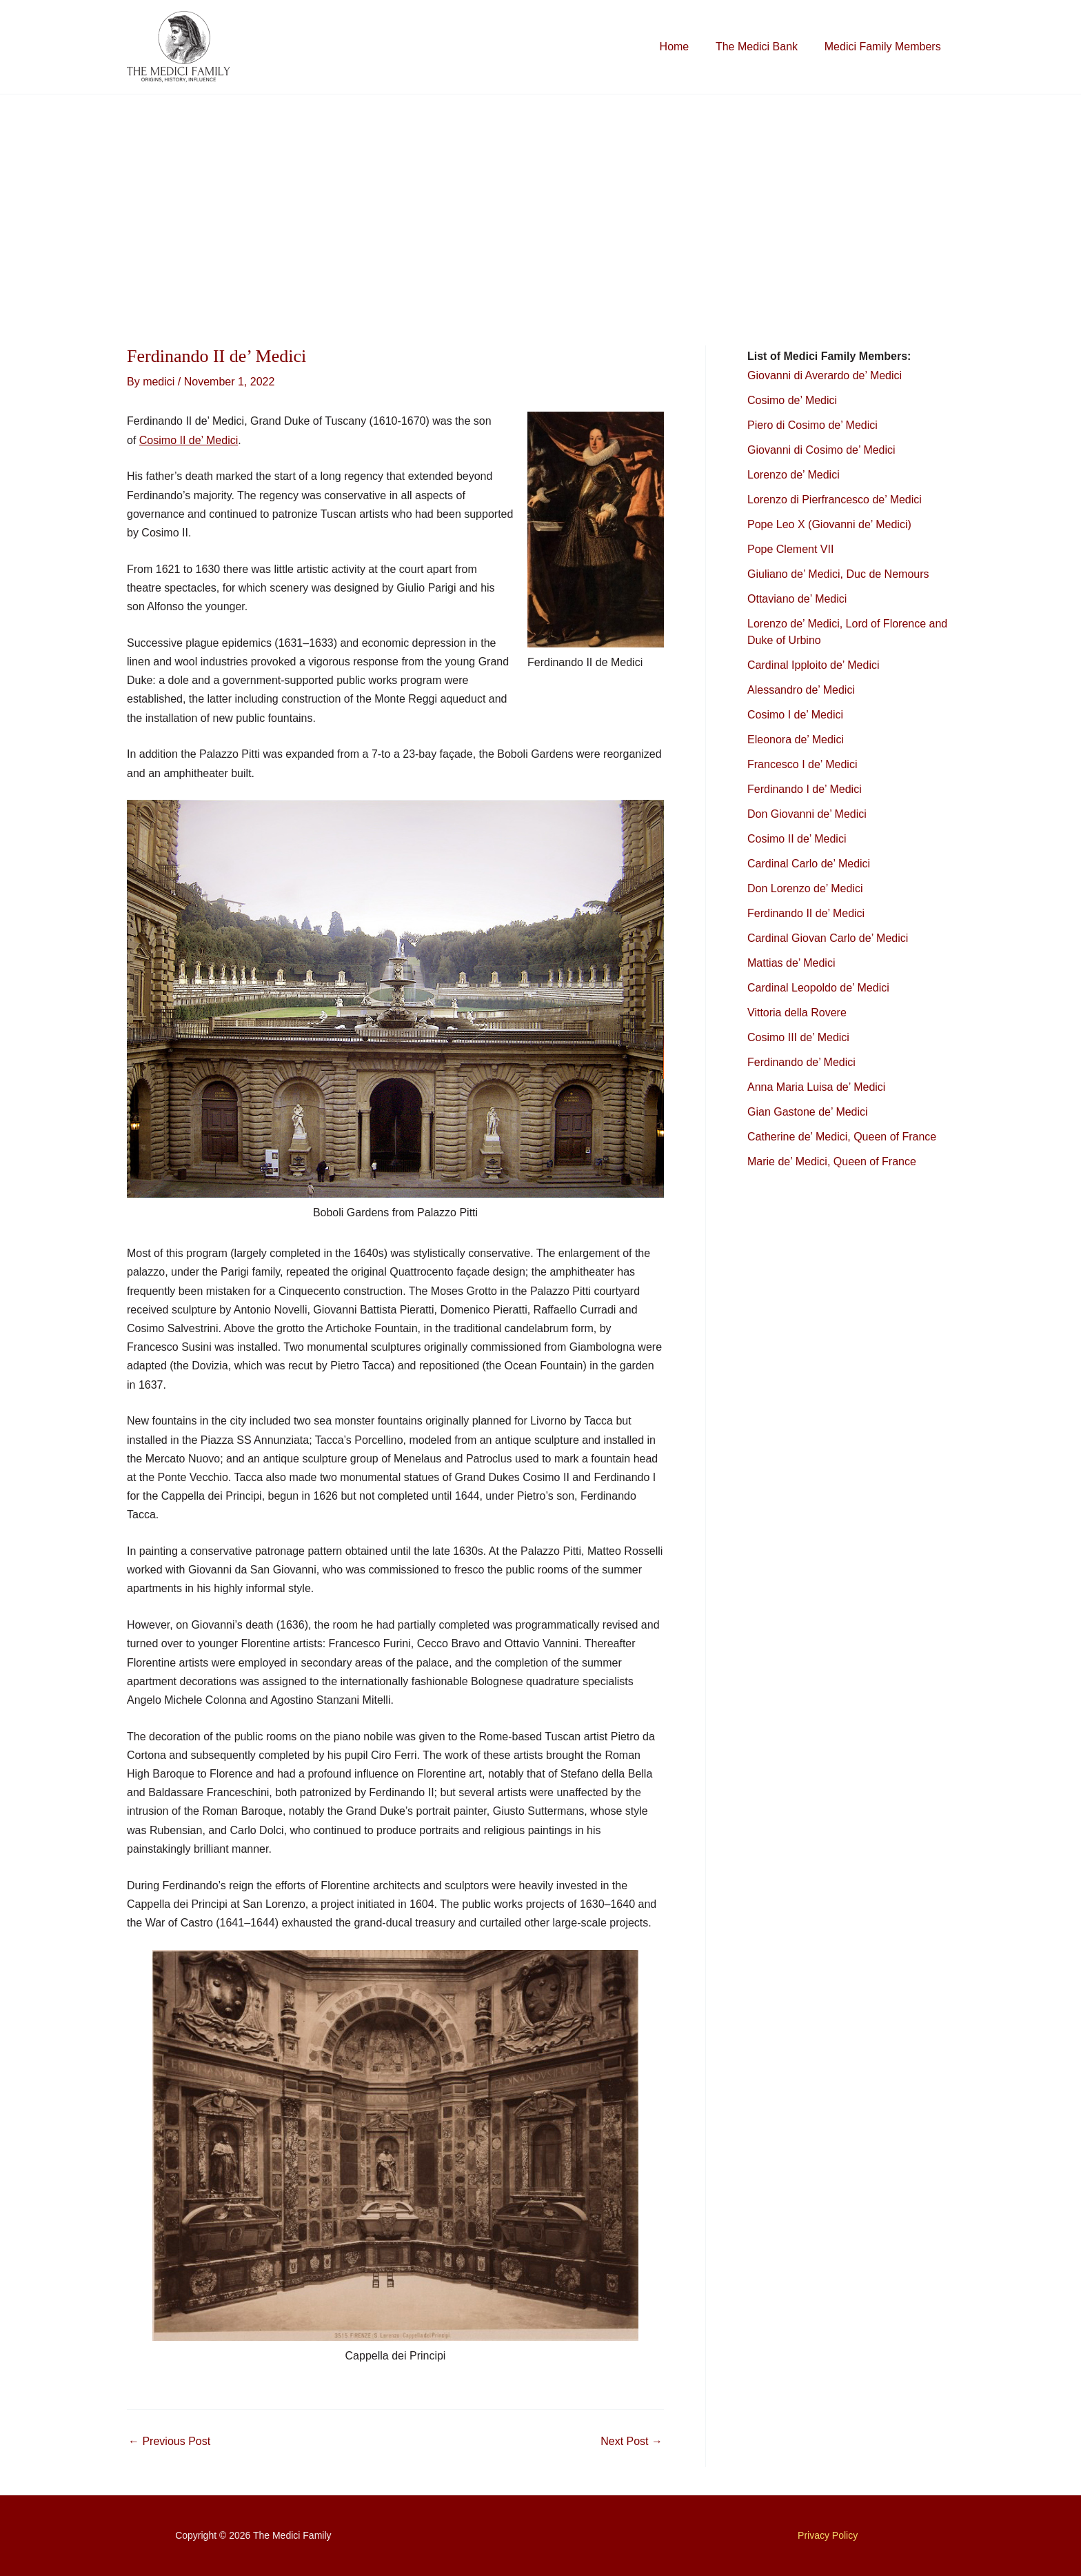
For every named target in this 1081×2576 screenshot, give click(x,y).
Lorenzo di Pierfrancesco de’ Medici (834, 499)
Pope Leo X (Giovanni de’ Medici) (829, 524)
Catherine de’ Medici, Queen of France (841, 1137)
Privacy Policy (828, 2535)
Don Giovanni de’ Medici (807, 814)
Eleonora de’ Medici (795, 739)
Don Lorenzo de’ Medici (805, 888)
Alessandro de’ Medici (801, 690)
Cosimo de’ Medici (793, 400)
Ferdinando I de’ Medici (804, 789)
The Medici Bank (764, 46)
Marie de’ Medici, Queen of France (831, 1161)
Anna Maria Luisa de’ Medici (816, 1087)
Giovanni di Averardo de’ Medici (824, 375)
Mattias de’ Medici (791, 963)
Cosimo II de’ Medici (188, 440)
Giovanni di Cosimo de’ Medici (821, 450)
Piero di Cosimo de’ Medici (813, 425)
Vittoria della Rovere (797, 1012)
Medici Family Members (885, 46)
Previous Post (169, 2441)
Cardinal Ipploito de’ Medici (813, 665)
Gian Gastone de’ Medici (807, 1112)
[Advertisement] (540, 197)
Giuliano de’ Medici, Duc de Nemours (838, 574)
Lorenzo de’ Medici (793, 475)
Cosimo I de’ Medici (795, 715)
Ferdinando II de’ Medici (806, 913)
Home (685, 46)
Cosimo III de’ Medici (798, 1037)
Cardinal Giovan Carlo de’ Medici (827, 938)
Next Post (631, 2441)
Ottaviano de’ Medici (797, 599)
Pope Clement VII (790, 549)
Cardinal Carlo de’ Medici (808, 863)
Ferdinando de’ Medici (801, 1062)
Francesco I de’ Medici (802, 764)
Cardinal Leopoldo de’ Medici (818, 988)
